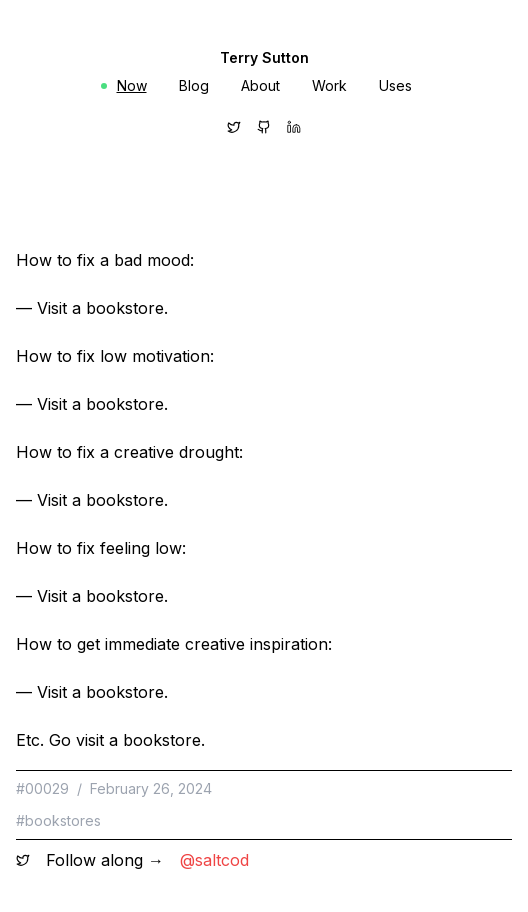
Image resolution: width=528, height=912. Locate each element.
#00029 (42, 788)
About (260, 85)
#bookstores (58, 820)
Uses (395, 85)
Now (124, 85)
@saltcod (214, 860)
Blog (194, 85)
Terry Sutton (264, 57)
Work (329, 85)
